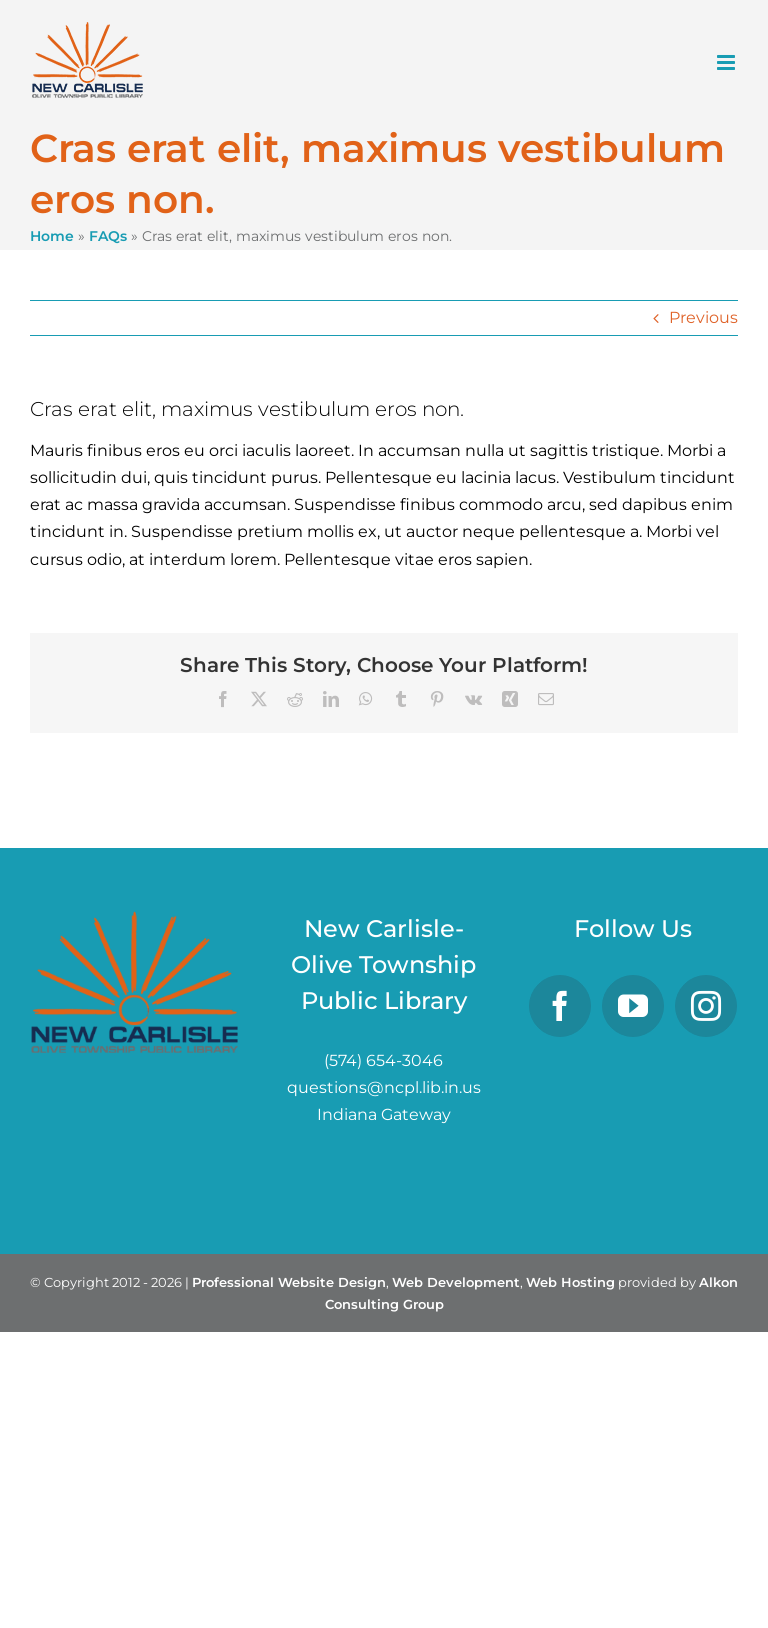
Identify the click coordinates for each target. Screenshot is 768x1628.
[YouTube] (633, 1006)
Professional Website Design (289, 1282)
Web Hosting (570, 1282)
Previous (703, 317)
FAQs (108, 236)
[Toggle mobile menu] (727, 62)
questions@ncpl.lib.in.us (384, 1087)
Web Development (456, 1282)
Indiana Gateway (384, 1114)
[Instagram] (706, 1006)
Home (52, 236)
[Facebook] (560, 1006)
